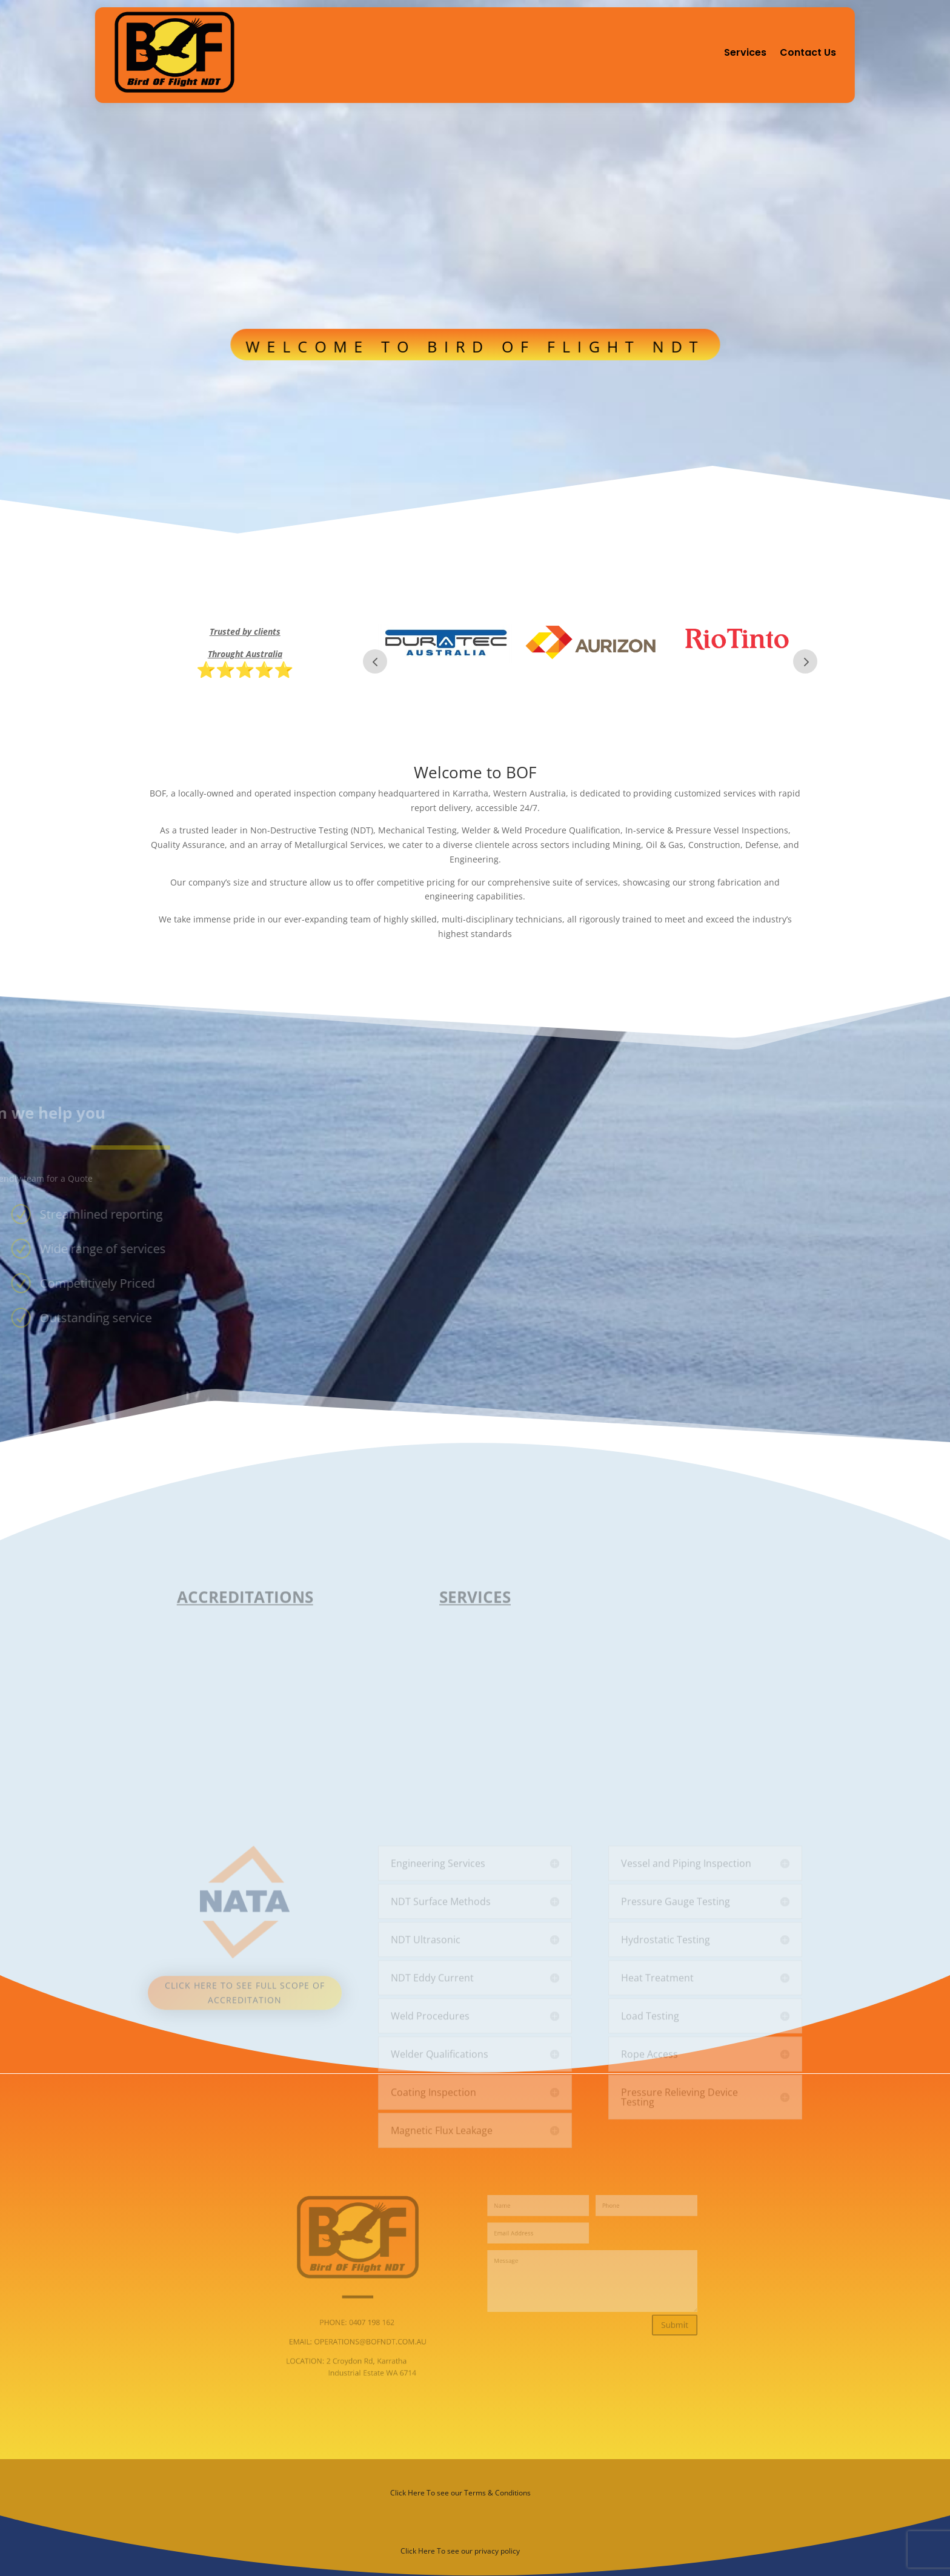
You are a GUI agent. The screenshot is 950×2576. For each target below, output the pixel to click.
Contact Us (808, 52)
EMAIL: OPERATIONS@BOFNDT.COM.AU (386, 2329)
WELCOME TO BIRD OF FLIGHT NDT (474, 338)
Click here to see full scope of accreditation (245, 2114)
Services (745, 52)
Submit (626, 2317)
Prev (375, 661)
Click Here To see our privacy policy (460, 2551)
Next (805, 661)
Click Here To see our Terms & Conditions (460, 2493)
